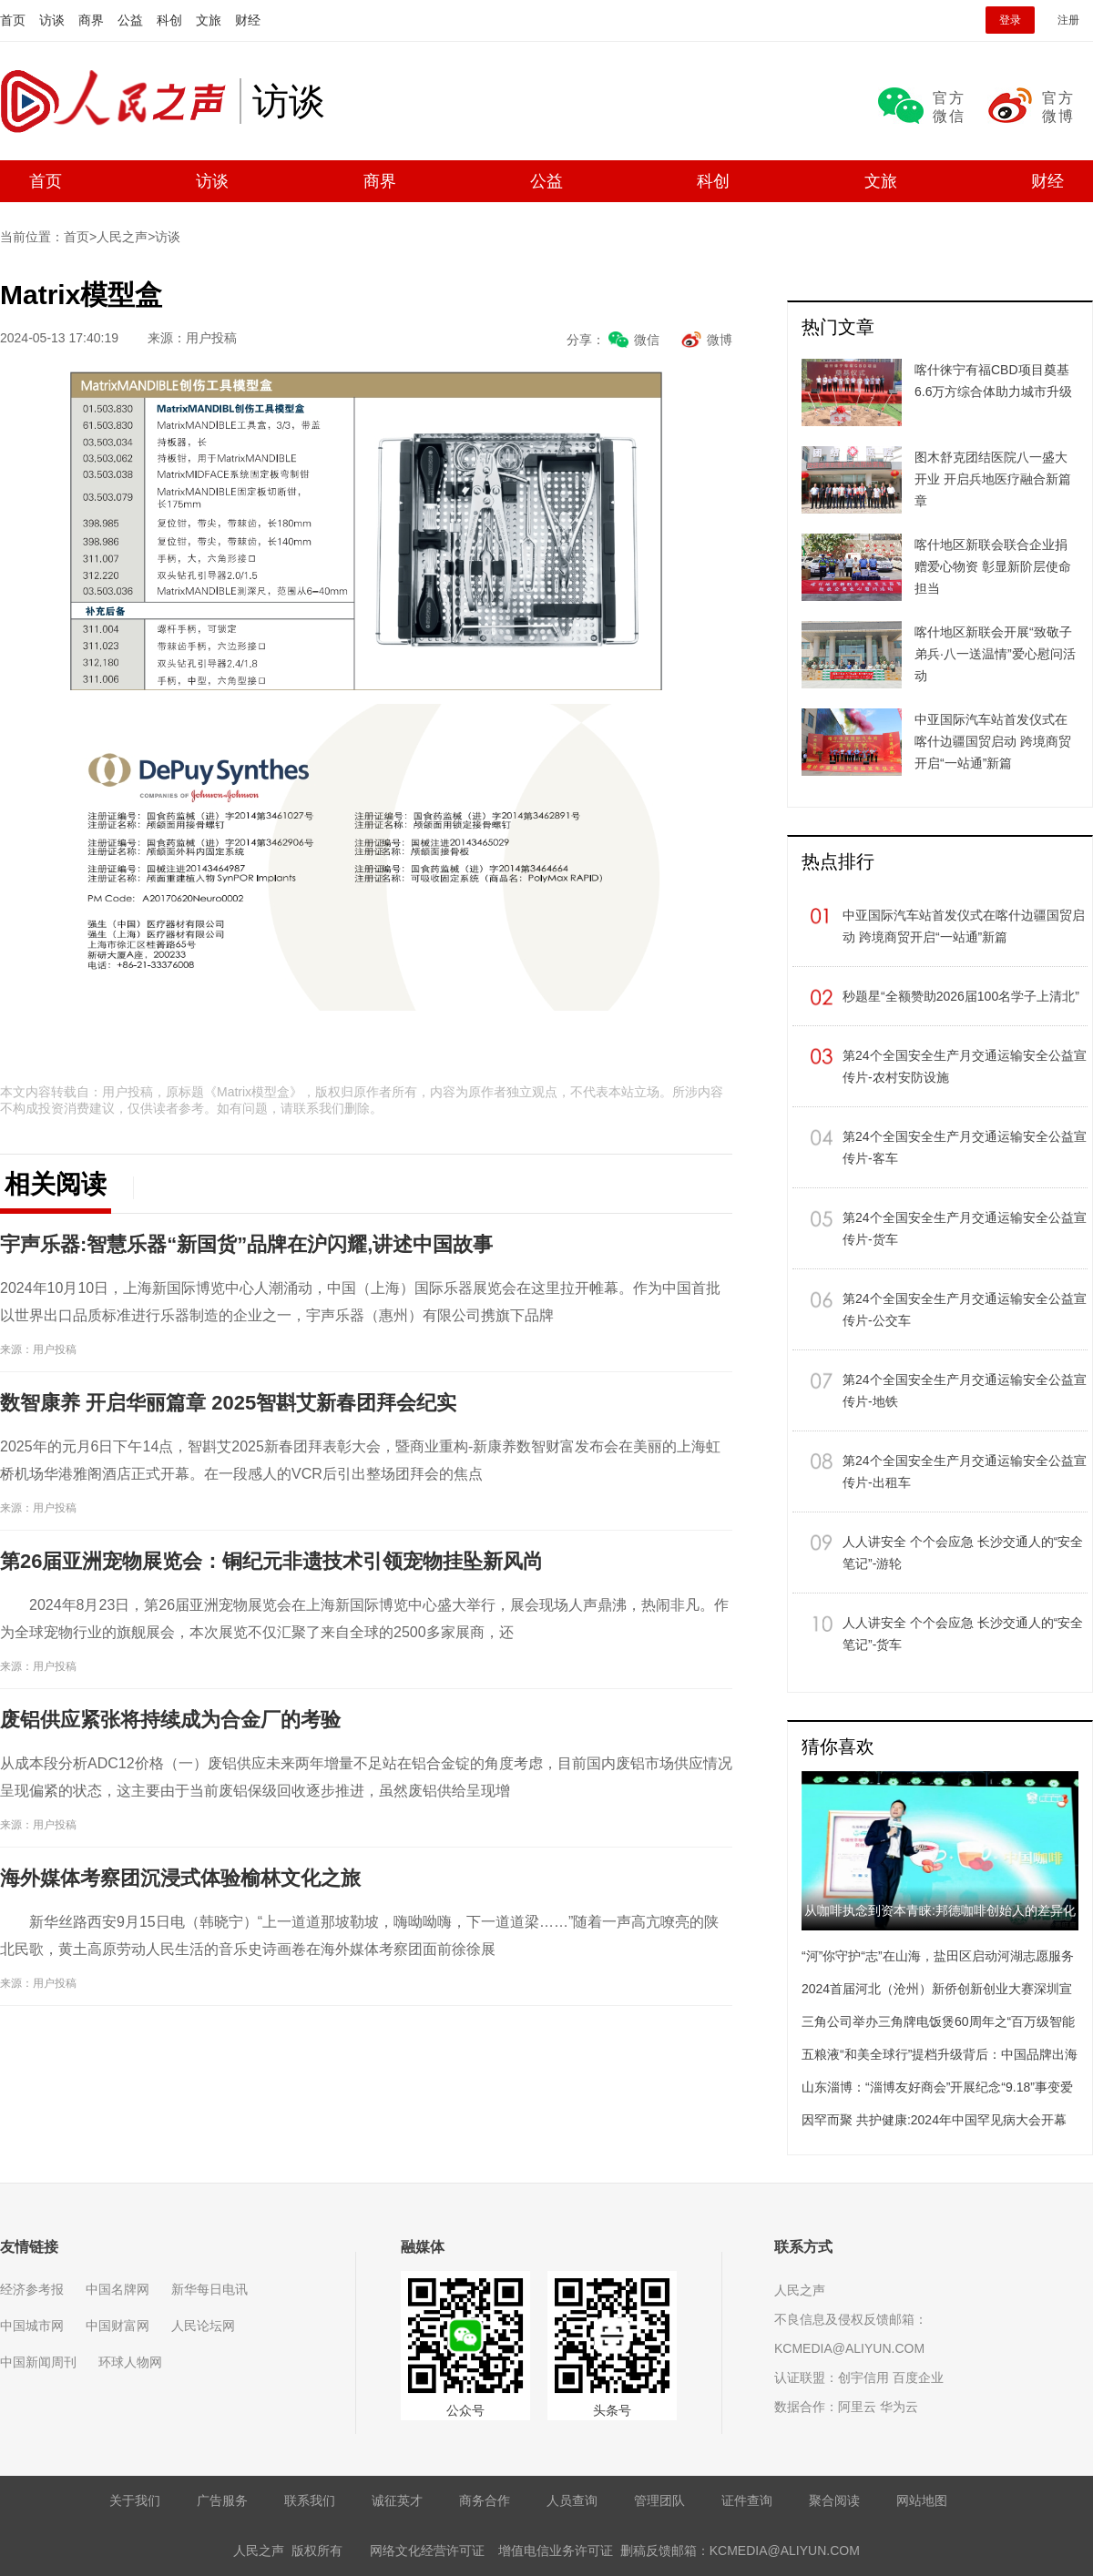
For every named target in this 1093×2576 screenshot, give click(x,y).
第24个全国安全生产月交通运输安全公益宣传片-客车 (965, 1147)
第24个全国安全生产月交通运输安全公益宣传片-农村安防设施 (965, 1066)
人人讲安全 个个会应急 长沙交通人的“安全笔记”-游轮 (963, 1552)
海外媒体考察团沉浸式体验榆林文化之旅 (180, 1878)
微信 (646, 339)
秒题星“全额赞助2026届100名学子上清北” (961, 996)
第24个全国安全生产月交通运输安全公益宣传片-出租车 (965, 1471)
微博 (719, 339)
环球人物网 (130, 2362)
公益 (130, 20)
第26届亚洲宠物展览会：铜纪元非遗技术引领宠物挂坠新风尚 (271, 1561)
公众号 (465, 2410)
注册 (1068, 20)
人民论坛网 (203, 2325)
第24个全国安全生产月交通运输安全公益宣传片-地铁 (965, 1390)
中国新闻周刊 (38, 2362)
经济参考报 (32, 2289)
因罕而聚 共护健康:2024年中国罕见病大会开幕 (934, 2120)
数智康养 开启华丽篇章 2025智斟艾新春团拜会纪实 (228, 1402)
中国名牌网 (117, 2289)
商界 (91, 20)
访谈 (52, 20)
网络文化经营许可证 (427, 2550)
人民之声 (120, 101)
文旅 (208, 20)
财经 (247, 20)
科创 (169, 20)
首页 (13, 20)
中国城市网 (32, 2325)
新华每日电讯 (209, 2289)
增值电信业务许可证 (555, 2550)
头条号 (612, 2410)
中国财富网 (117, 2325)
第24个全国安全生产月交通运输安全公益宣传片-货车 (965, 1228)
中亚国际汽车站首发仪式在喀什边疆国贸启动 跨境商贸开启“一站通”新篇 (964, 926)
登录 (1010, 20)
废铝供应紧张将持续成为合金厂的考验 (170, 1719)
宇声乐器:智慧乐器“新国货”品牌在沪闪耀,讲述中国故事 (246, 1244)
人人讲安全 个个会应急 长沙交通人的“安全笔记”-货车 (963, 1633)
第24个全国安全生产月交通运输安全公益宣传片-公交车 (965, 1309)
